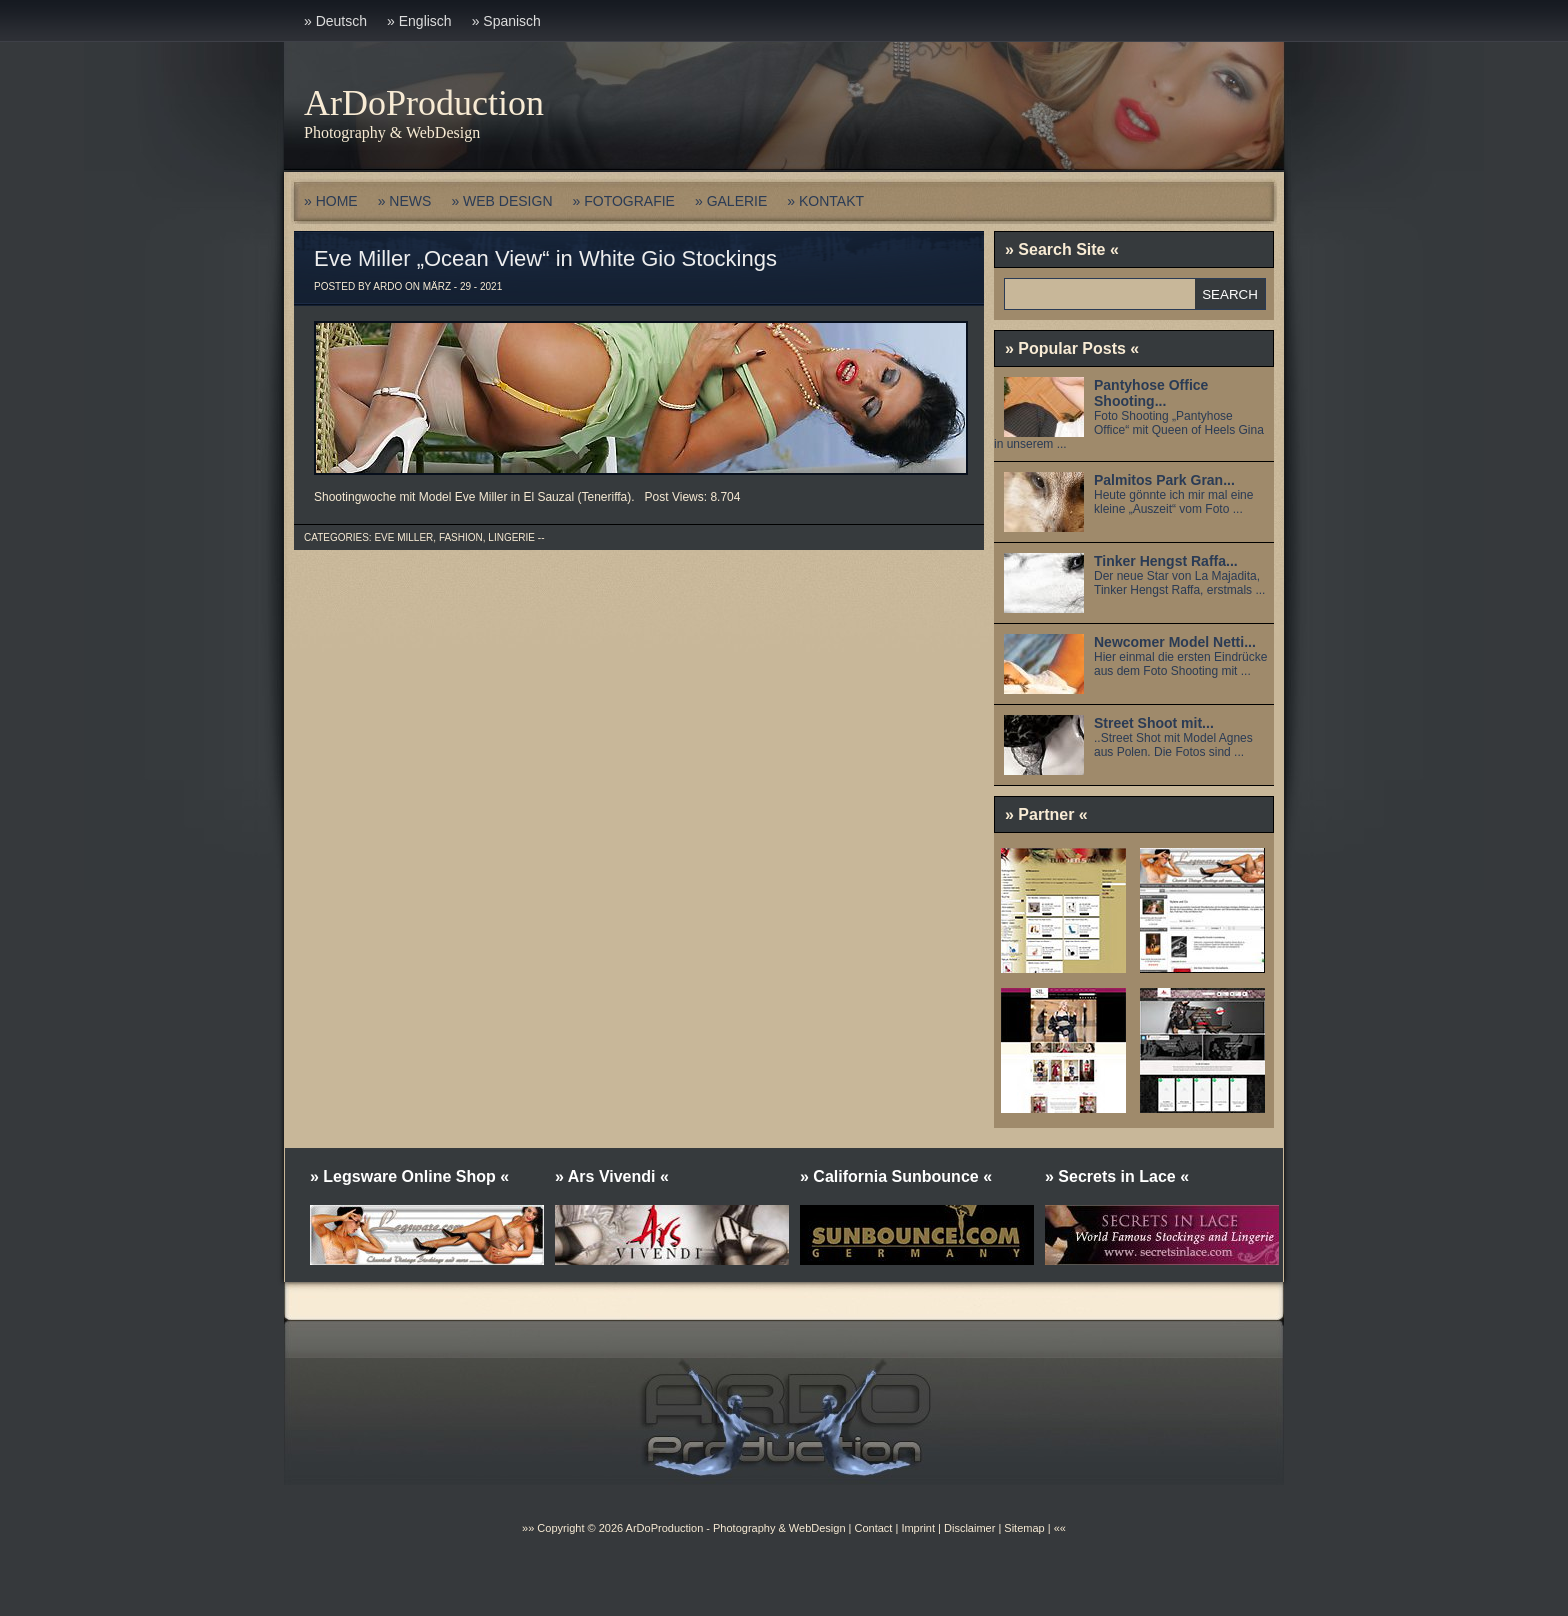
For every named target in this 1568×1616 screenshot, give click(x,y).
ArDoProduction (424, 103)
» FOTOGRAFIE (624, 201)
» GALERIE (731, 201)
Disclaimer (969, 1528)
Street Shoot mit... (1154, 723)
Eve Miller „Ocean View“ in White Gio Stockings (545, 258)
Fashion (461, 537)
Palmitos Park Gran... (1164, 480)
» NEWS (405, 201)
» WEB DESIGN (501, 201)
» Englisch (419, 21)
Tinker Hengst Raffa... (1166, 561)
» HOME (331, 201)
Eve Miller (403, 537)
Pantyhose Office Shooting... (1151, 393)
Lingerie (511, 537)
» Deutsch (335, 21)
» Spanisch (506, 21)
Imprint (918, 1528)
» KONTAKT (825, 201)
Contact (873, 1528)
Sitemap (1022, 1528)
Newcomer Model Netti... (1175, 642)
